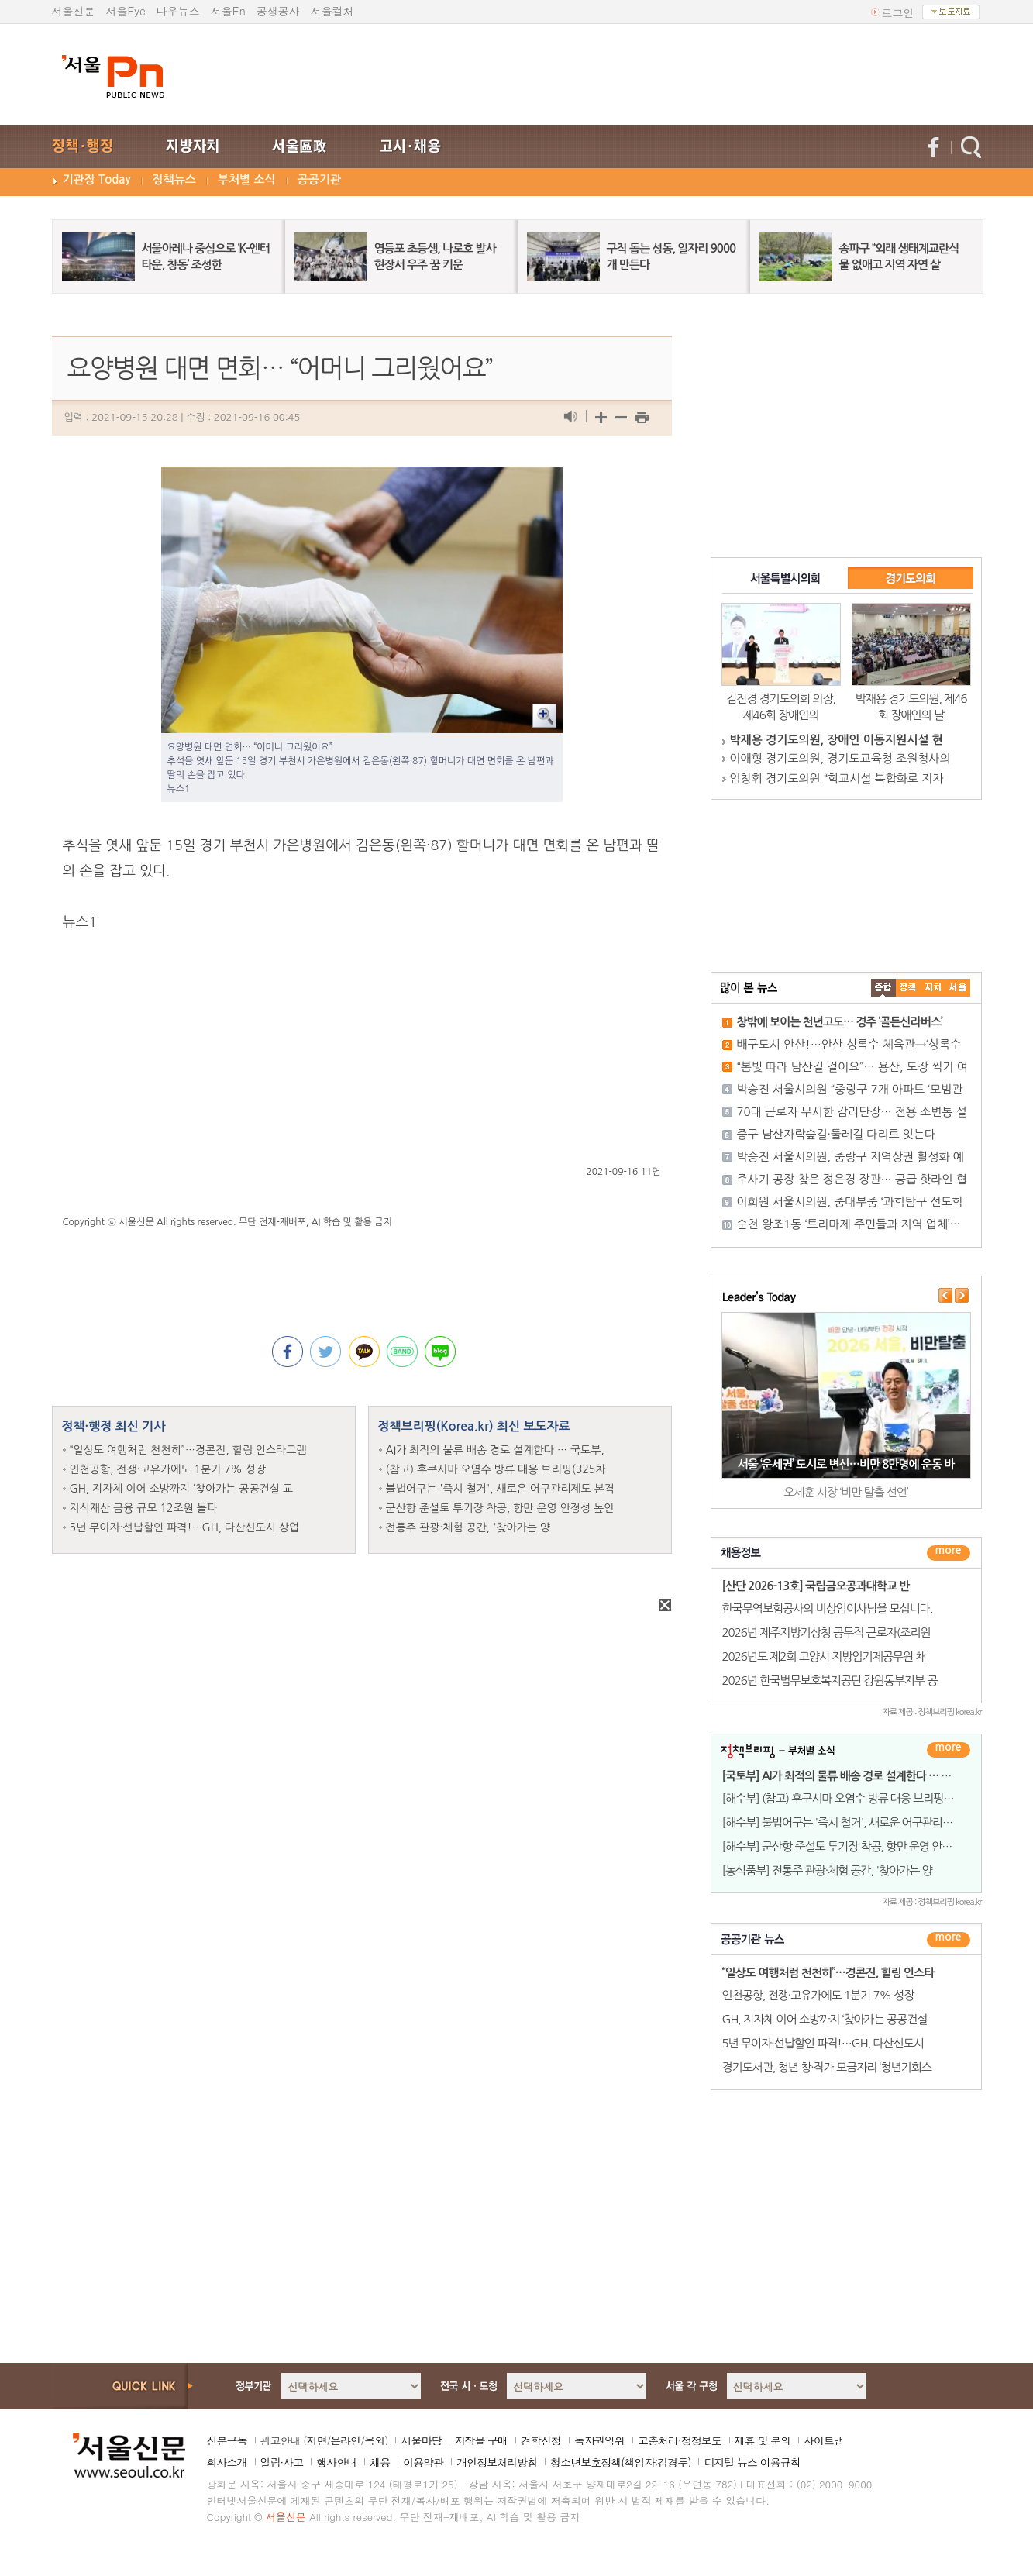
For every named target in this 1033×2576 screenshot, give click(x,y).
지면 (316, 2440)
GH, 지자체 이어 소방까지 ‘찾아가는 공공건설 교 (182, 1488)
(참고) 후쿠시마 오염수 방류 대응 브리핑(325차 (496, 1469)
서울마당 (421, 2440)
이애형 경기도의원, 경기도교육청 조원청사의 (840, 758)
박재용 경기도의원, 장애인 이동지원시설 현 (836, 740)
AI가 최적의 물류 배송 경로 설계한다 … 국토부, (495, 1450)
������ (948, 1939)
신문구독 (227, 2440)
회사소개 (227, 2462)
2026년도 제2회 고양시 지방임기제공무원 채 (824, 1656)
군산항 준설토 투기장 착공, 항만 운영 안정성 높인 (500, 1508)
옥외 (374, 2440)
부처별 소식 (247, 179)
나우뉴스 (178, 11)
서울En (228, 11)
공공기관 (319, 179)
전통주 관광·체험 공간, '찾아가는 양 (468, 1527)
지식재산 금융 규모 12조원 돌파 (144, 1508)
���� (883, 988)
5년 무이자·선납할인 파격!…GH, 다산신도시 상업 (185, 1527)
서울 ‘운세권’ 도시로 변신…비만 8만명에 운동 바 (846, 1464)
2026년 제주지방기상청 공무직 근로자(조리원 (826, 1632)
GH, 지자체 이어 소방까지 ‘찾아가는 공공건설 (825, 2019)
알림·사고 (282, 2462)
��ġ (908, 988)
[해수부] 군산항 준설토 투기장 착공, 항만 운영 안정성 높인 (853, 1846)
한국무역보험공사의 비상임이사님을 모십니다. (827, 1608)
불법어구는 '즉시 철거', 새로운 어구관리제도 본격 (500, 1488)
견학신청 (541, 2440)
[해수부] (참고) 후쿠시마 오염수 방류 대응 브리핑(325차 (849, 1798)
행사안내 (336, 2462)
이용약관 (423, 2462)
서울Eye (126, 11)
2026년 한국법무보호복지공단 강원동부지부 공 (830, 1680)
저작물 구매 (481, 2440)
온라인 (345, 2440)
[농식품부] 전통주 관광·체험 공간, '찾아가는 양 (827, 1870)
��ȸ (957, 988)
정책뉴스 (174, 179)
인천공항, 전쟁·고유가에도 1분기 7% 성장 (168, 1469)
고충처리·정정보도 (679, 2440)
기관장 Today (97, 179)
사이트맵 (824, 2440)
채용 (380, 2462)
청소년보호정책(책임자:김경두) (620, 2462)
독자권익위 (599, 2440)
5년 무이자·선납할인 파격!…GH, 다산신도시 (823, 2043)
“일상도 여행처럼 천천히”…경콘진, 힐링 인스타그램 (188, 1450)
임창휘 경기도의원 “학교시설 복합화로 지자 (837, 778)
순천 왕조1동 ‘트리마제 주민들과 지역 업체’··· (848, 1224)
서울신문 (73, 11)
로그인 (898, 12)
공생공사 (278, 11)
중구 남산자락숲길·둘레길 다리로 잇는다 (836, 1134)
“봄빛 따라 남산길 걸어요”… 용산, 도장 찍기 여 (852, 1067)
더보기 (948, 1553)
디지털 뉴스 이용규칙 (752, 2462)
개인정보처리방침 (496, 2462)
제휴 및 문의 (762, 2440)
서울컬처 (332, 11)
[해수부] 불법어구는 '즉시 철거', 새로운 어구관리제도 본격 (854, 1822)
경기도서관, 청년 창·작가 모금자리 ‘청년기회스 (826, 2067)
